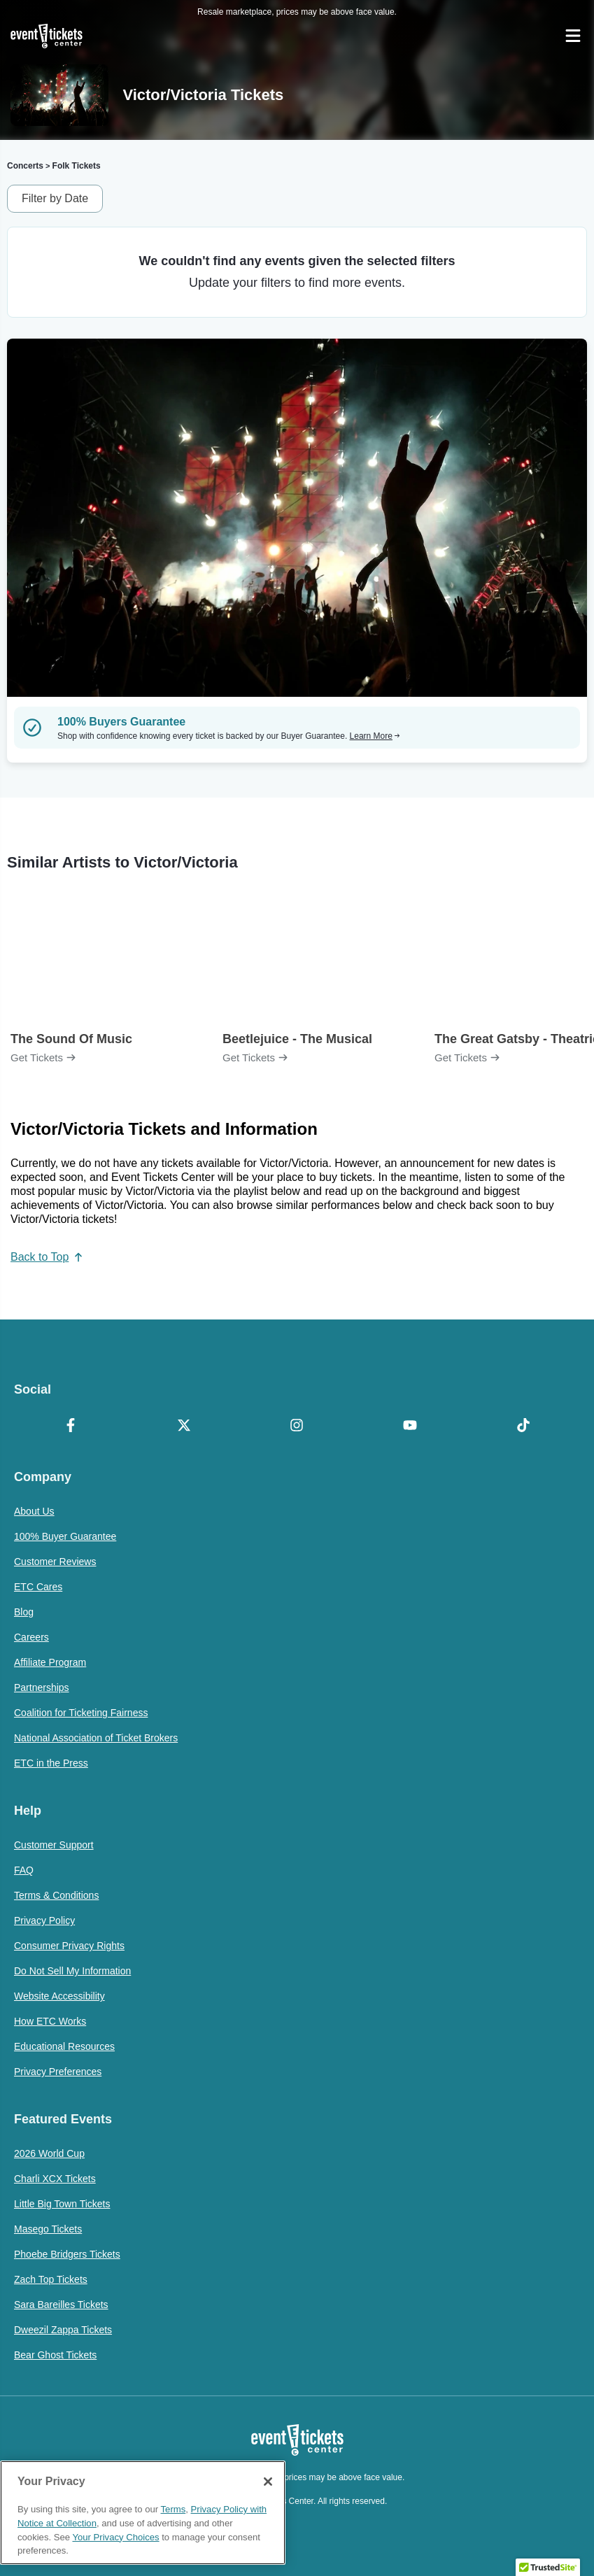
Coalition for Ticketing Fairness (81, 1712)
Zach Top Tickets (50, 2279)
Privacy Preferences (57, 2071)
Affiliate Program (50, 1662)
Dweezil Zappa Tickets (63, 2329)
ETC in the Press (51, 1763)
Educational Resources (64, 2046)
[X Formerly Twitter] (184, 1426)
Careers (31, 1637)
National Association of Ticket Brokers (96, 1737)
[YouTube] (410, 1426)
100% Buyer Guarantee (65, 1536)
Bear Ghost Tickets (55, 2355)
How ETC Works (50, 2021)
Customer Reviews (55, 1561)
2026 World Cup (49, 2153)
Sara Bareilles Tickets (61, 2304)
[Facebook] (70, 1426)
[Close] (268, 2481)
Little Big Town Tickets (62, 2203)
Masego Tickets (48, 2229)
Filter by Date (55, 198)
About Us (34, 1511)
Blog (24, 1612)
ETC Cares (38, 1586)
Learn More (375, 736)
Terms (173, 2509)
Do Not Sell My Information (72, 1970)
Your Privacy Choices (115, 2537)
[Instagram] (297, 1426)
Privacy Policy (44, 1920)
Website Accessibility (59, 1996)
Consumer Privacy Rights (69, 1945)
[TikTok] (523, 1426)
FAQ (24, 1870)
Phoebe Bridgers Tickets (67, 2254)
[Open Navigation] (573, 36)
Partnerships (41, 1687)
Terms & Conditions (56, 1895)
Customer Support (54, 1844)
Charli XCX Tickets (55, 2178)
